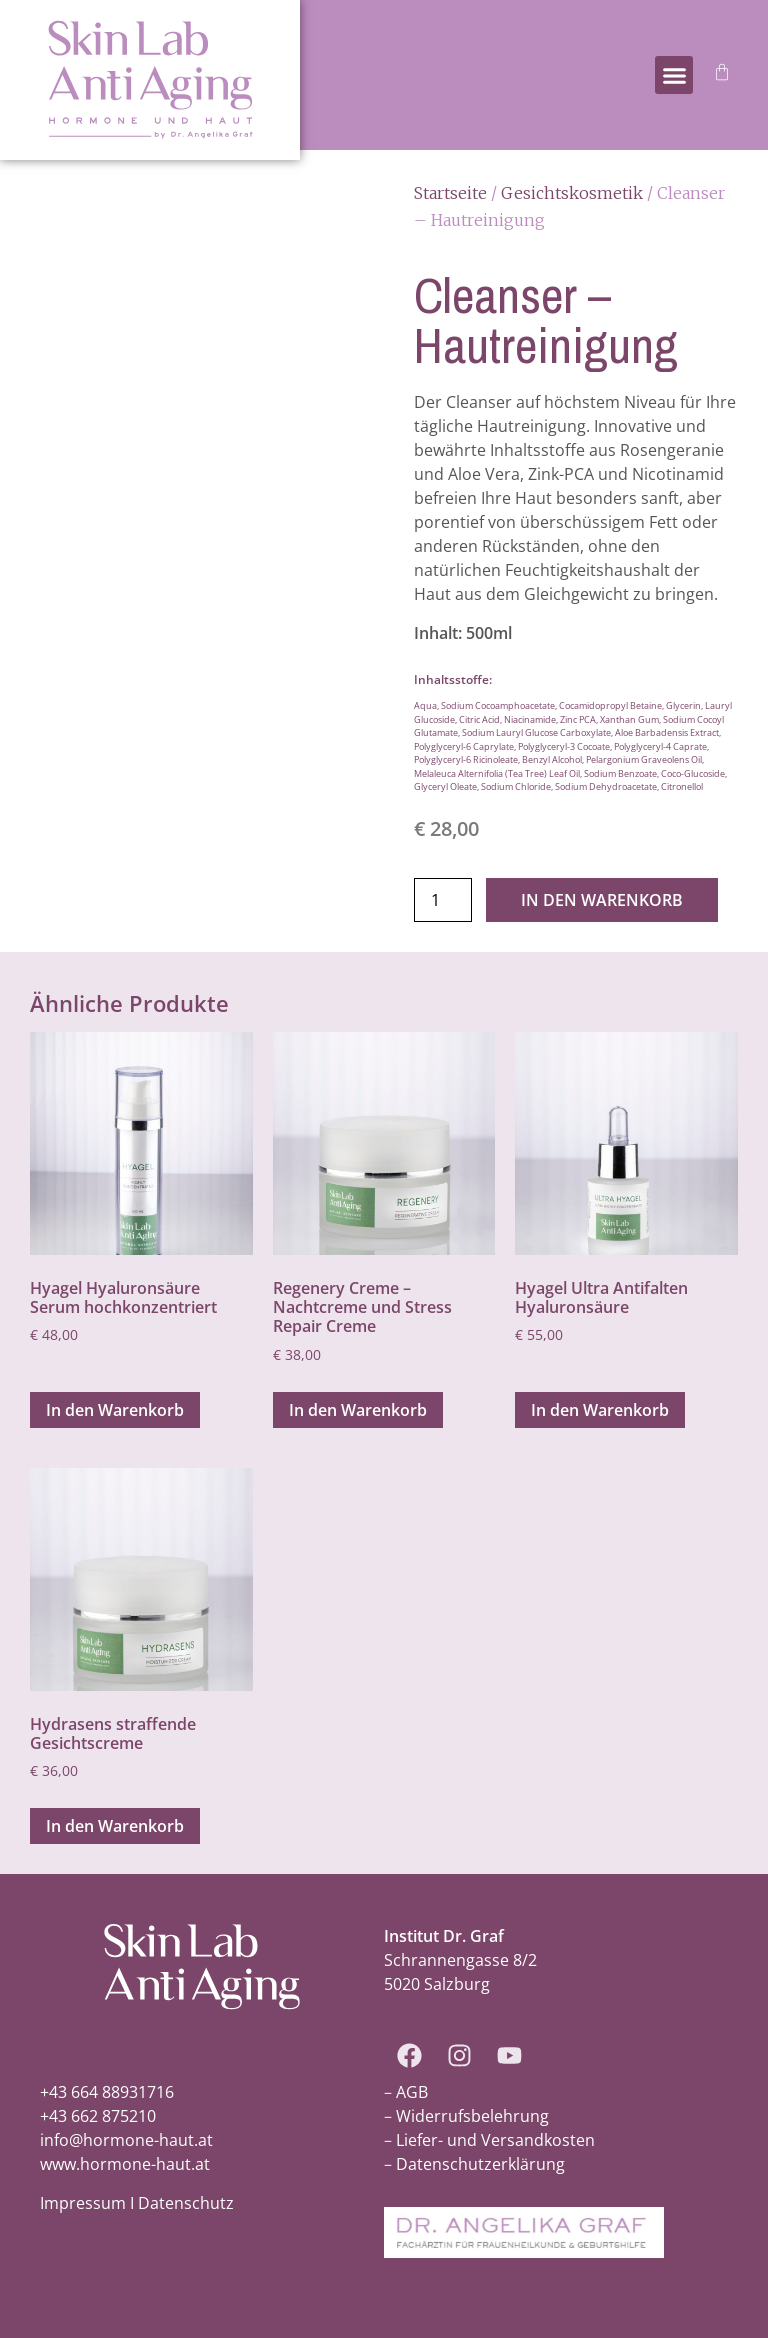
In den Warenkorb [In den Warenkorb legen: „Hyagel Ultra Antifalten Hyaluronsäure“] (600, 1410)
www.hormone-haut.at (125, 2164)
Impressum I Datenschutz (137, 2203)
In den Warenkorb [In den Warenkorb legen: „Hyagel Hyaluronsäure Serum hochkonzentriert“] (115, 1410)
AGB (412, 2092)
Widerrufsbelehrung (472, 2116)
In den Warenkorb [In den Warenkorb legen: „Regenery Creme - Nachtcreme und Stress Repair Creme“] (358, 1410)
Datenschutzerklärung (480, 2164)
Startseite (450, 193)
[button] (674, 75)
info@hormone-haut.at (126, 2140)
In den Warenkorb (602, 900)
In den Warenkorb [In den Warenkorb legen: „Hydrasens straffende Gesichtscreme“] (115, 1826)
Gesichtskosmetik (572, 193)
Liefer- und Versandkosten (495, 2140)
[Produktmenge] (443, 900)
